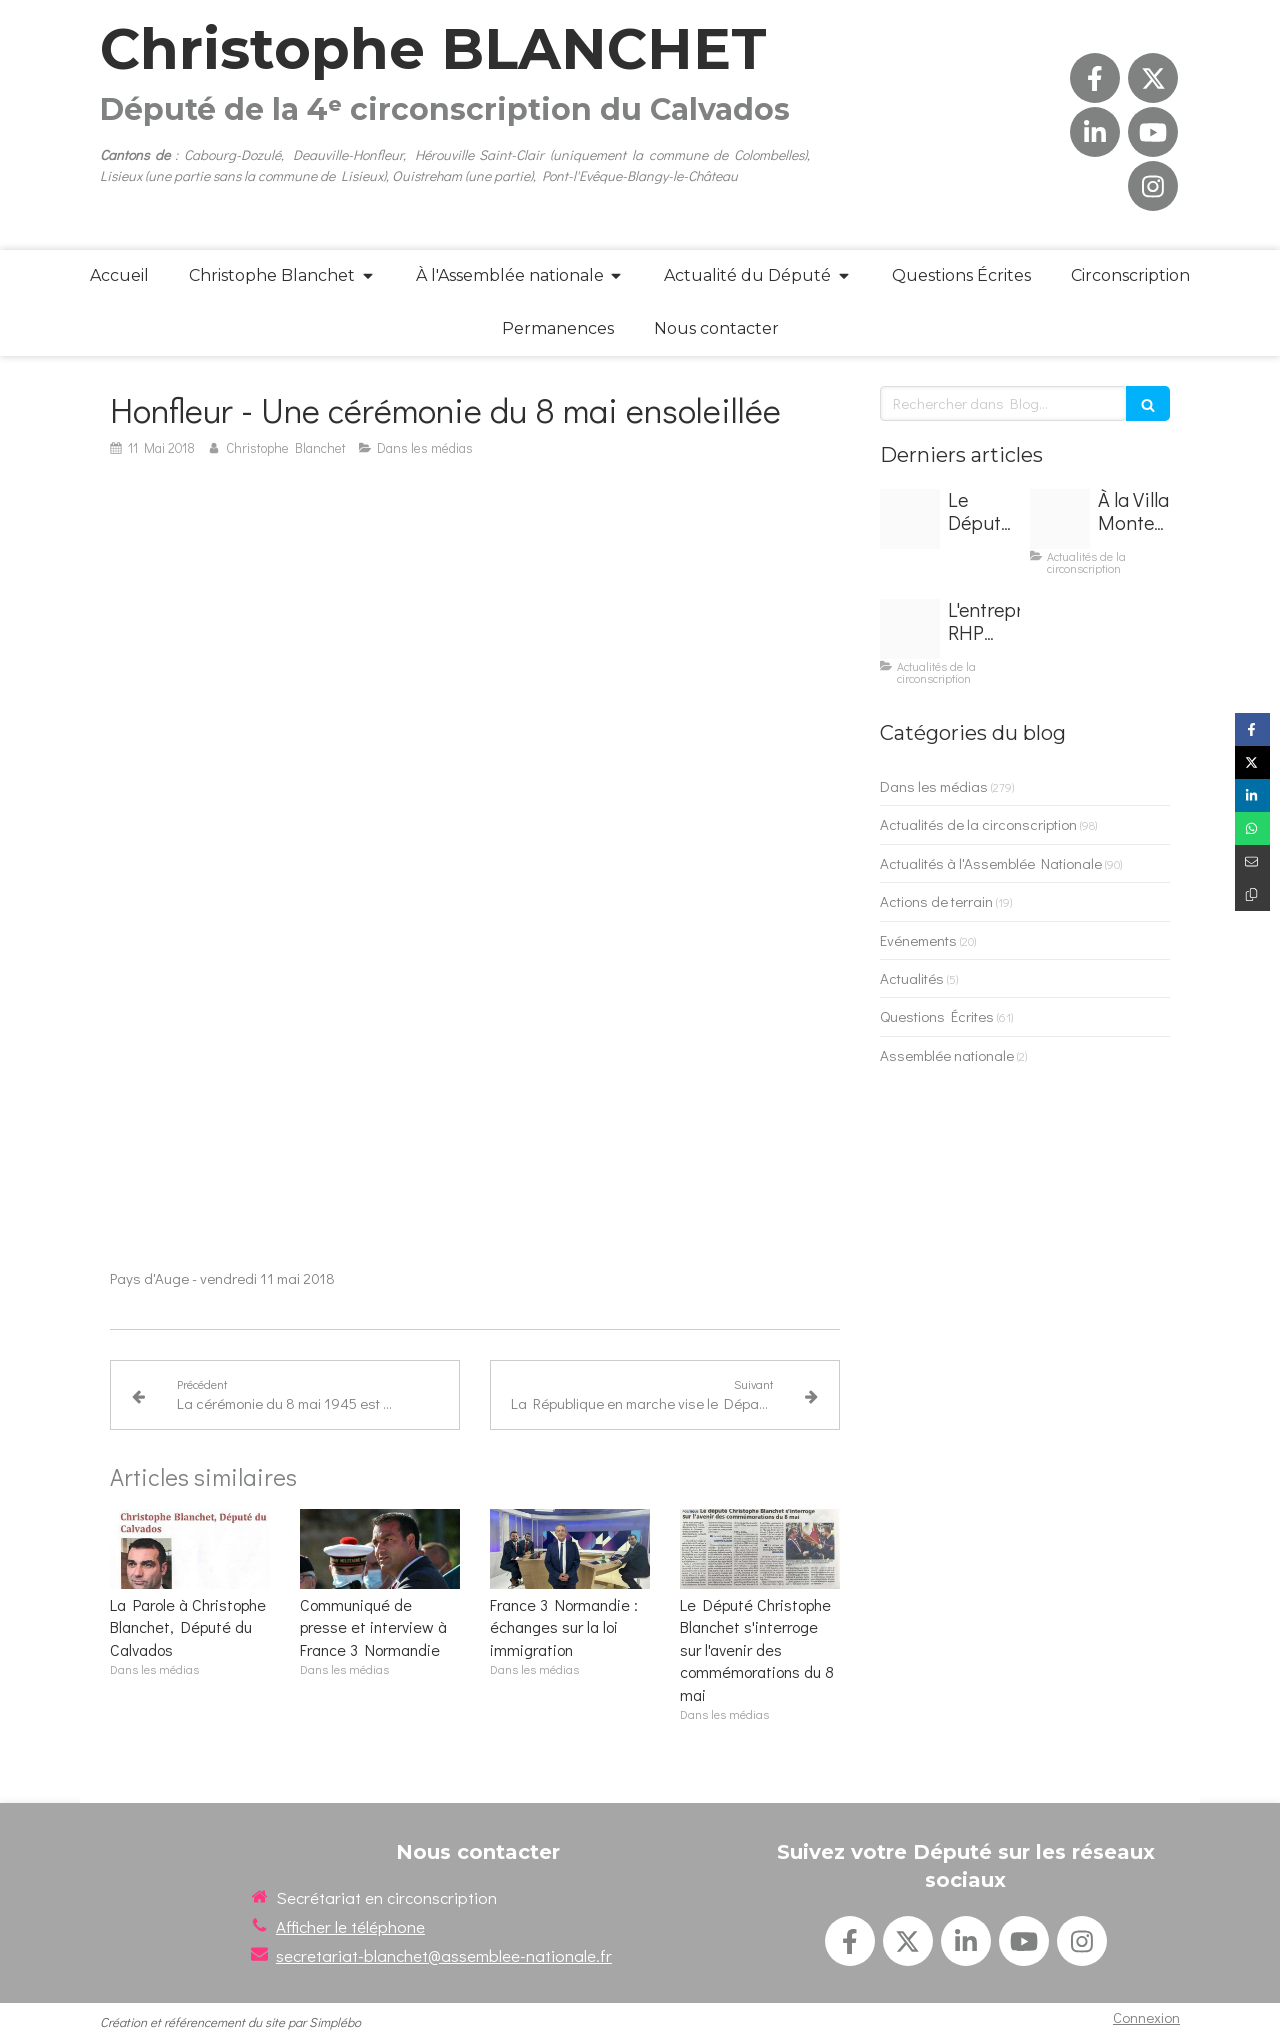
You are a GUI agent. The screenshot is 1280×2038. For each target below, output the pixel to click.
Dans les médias (934, 786)
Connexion (1146, 2017)
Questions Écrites (937, 1016)
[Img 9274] (910, 629)
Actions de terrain (936, 901)
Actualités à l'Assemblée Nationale (991, 863)
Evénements (918, 940)
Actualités (912, 978)
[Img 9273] (1060, 519)
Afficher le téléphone (350, 1926)
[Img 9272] (910, 519)
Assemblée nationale (947, 1055)
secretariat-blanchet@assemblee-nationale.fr (444, 1955)
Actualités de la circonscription (978, 824)
